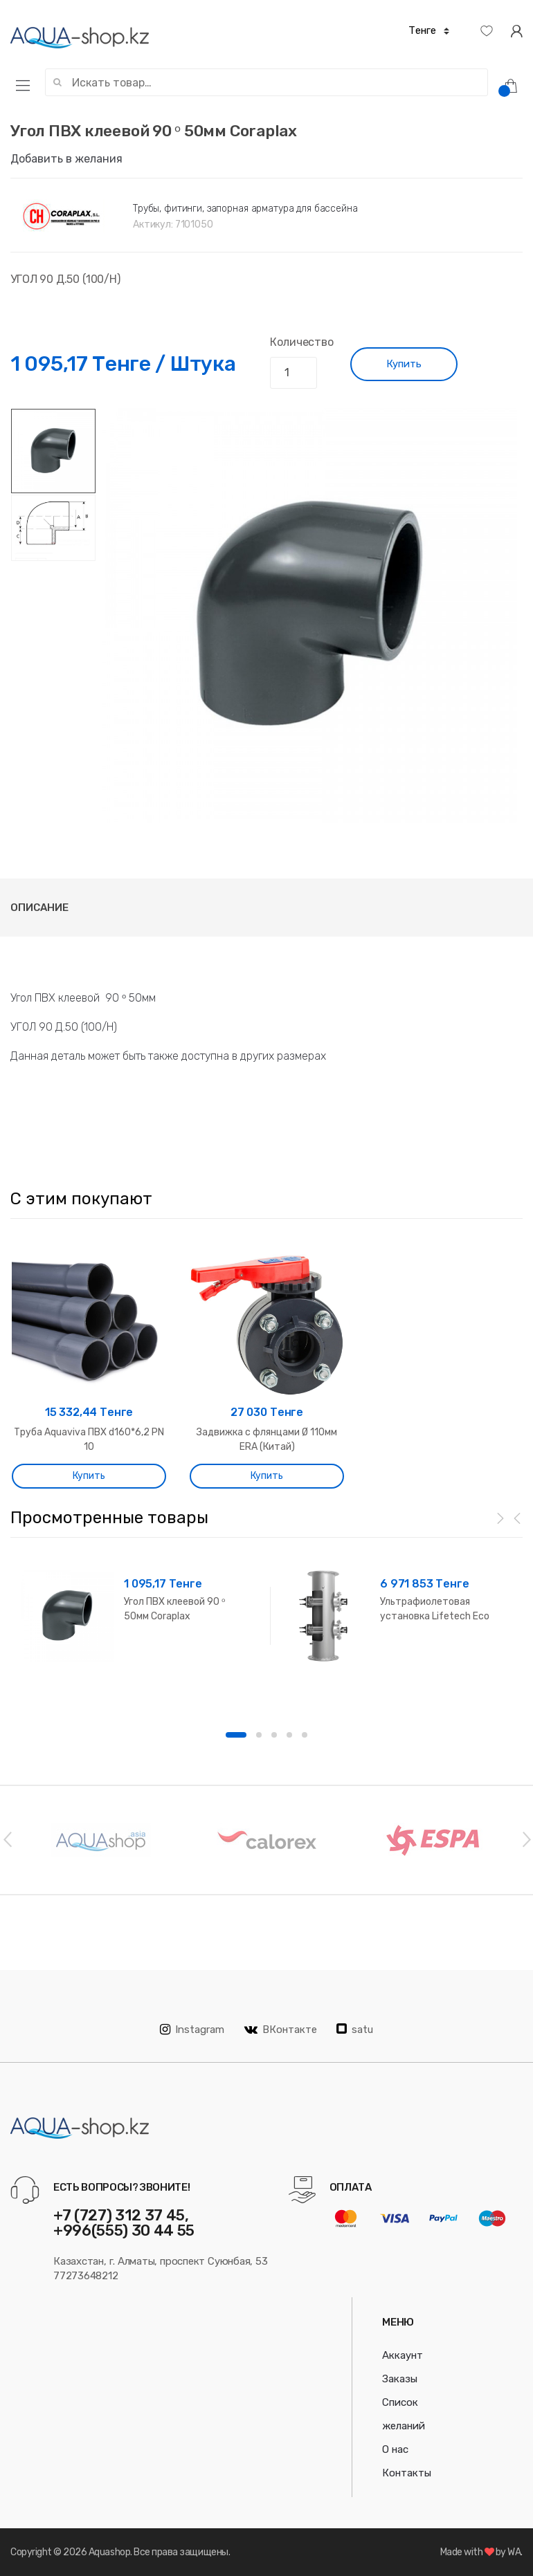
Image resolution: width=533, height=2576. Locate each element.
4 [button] (289, 1735)
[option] (309, 615)
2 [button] (259, 1735)
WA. (515, 2552)
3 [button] (274, 1735)
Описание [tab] (39, 907)
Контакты (406, 2473)
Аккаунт (402, 2355)
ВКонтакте (280, 2029)
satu (354, 2029)
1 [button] (236, 1735)
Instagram (192, 2029)
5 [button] (304, 1735)
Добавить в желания (66, 158)
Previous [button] (7, 1839)
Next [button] (526, 1839)
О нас (395, 2449)
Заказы (399, 2379)
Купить (404, 364)
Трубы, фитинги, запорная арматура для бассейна (245, 208)
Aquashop (109, 2552)
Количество (301, 342)
